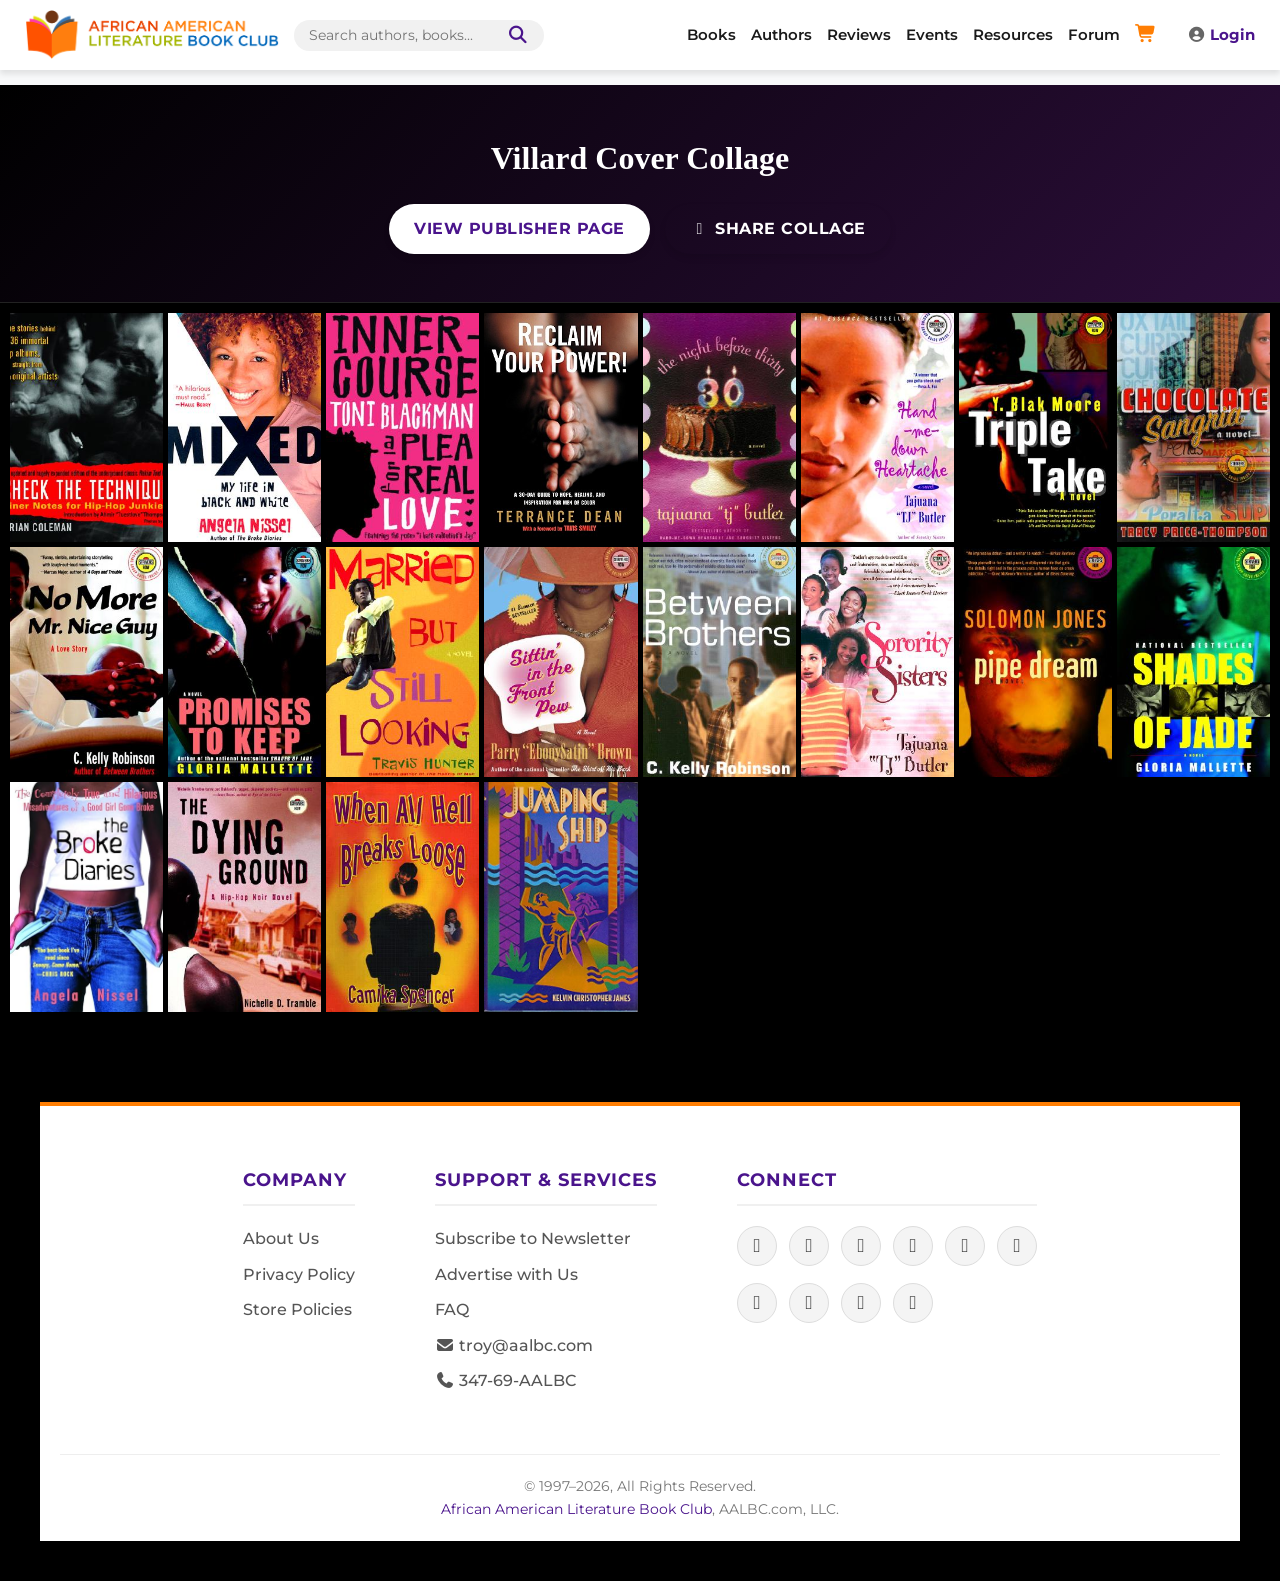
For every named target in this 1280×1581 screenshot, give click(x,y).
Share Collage (778, 228)
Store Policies (297, 1309)
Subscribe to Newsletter (533, 1238)
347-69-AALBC (505, 1380)
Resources (1013, 34)
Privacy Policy (299, 1274)
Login (1221, 34)
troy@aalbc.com (514, 1345)
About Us (281, 1238)
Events (932, 34)
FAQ (452, 1309)
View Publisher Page (519, 228)
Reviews (859, 34)
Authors (781, 34)
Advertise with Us (506, 1274)
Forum (1094, 34)
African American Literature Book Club (576, 1509)
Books (711, 34)
